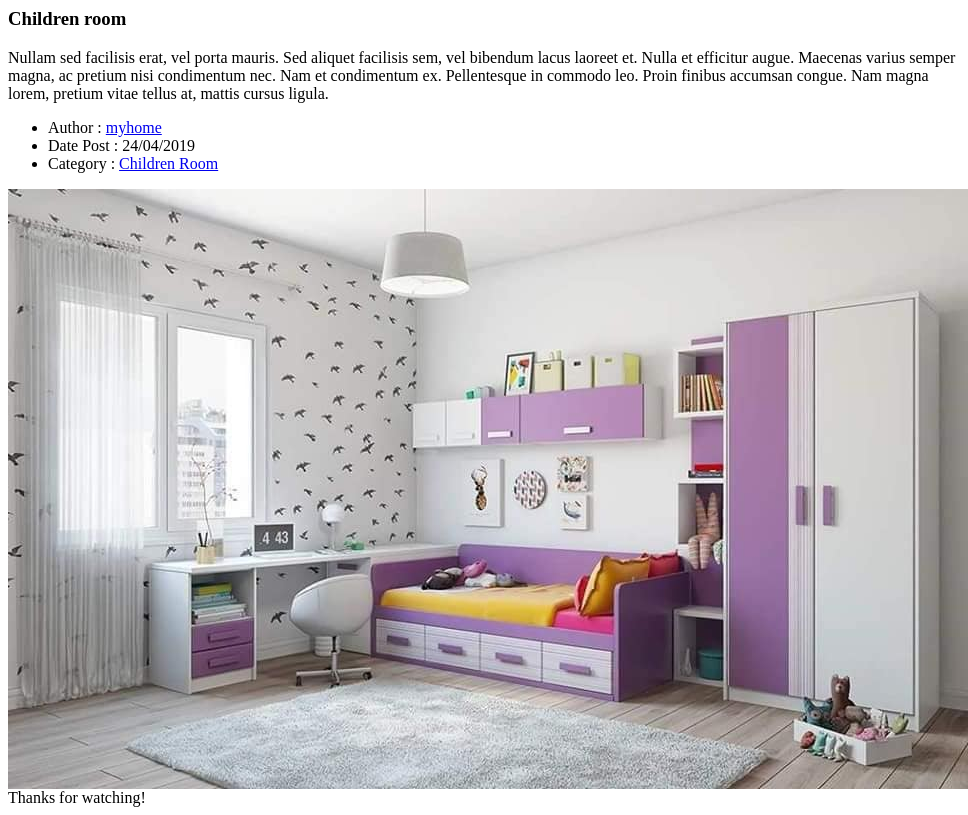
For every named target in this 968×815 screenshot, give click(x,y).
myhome (134, 127)
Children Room (168, 163)
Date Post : (83, 145)
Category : (81, 163)
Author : (75, 127)
